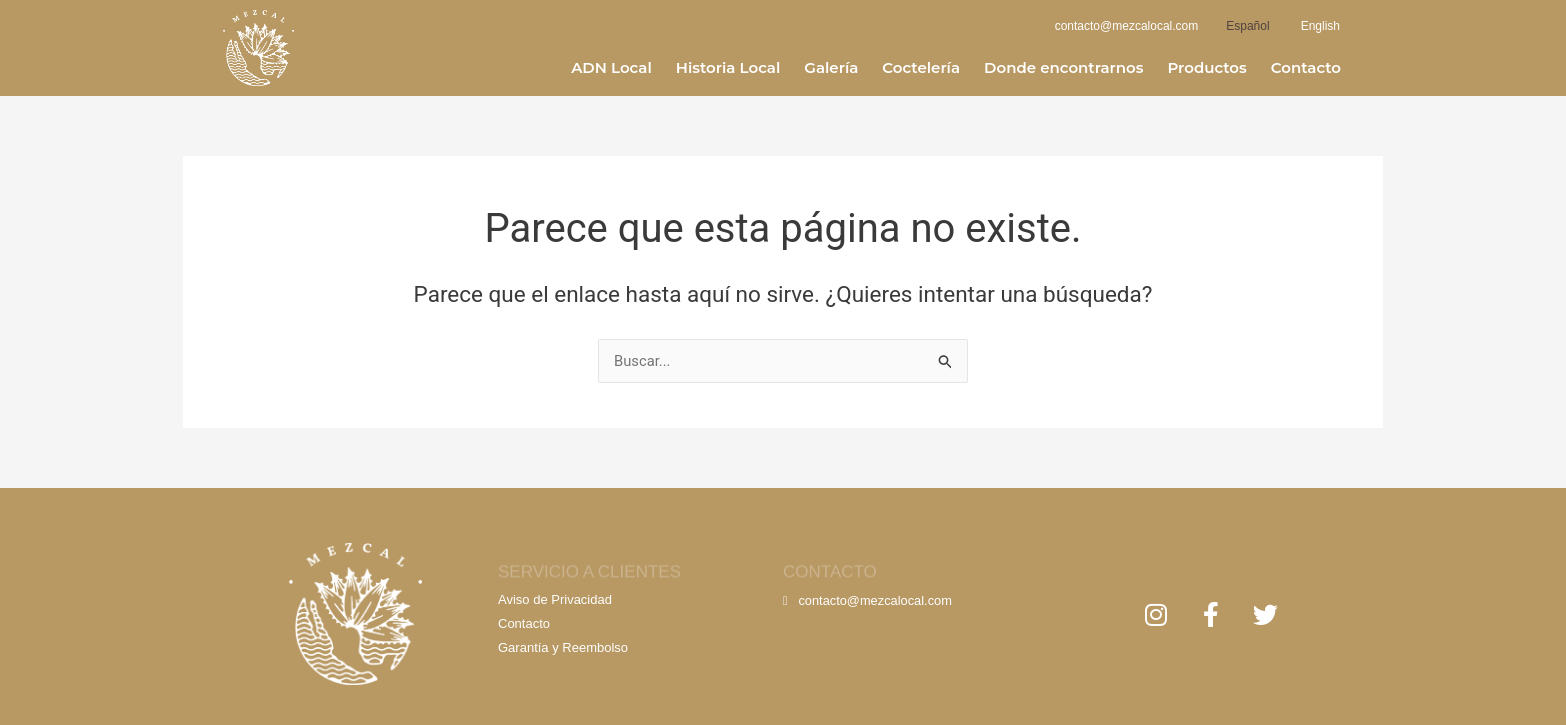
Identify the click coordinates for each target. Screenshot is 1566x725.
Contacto (1306, 67)
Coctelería (921, 67)
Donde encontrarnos (1063, 67)
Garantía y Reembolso (563, 647)
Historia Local (728, 67)
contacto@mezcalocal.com (868, 600)
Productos (1206, 67)
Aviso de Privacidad (555, 599)
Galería (831, 67)
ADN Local (611, 67)
